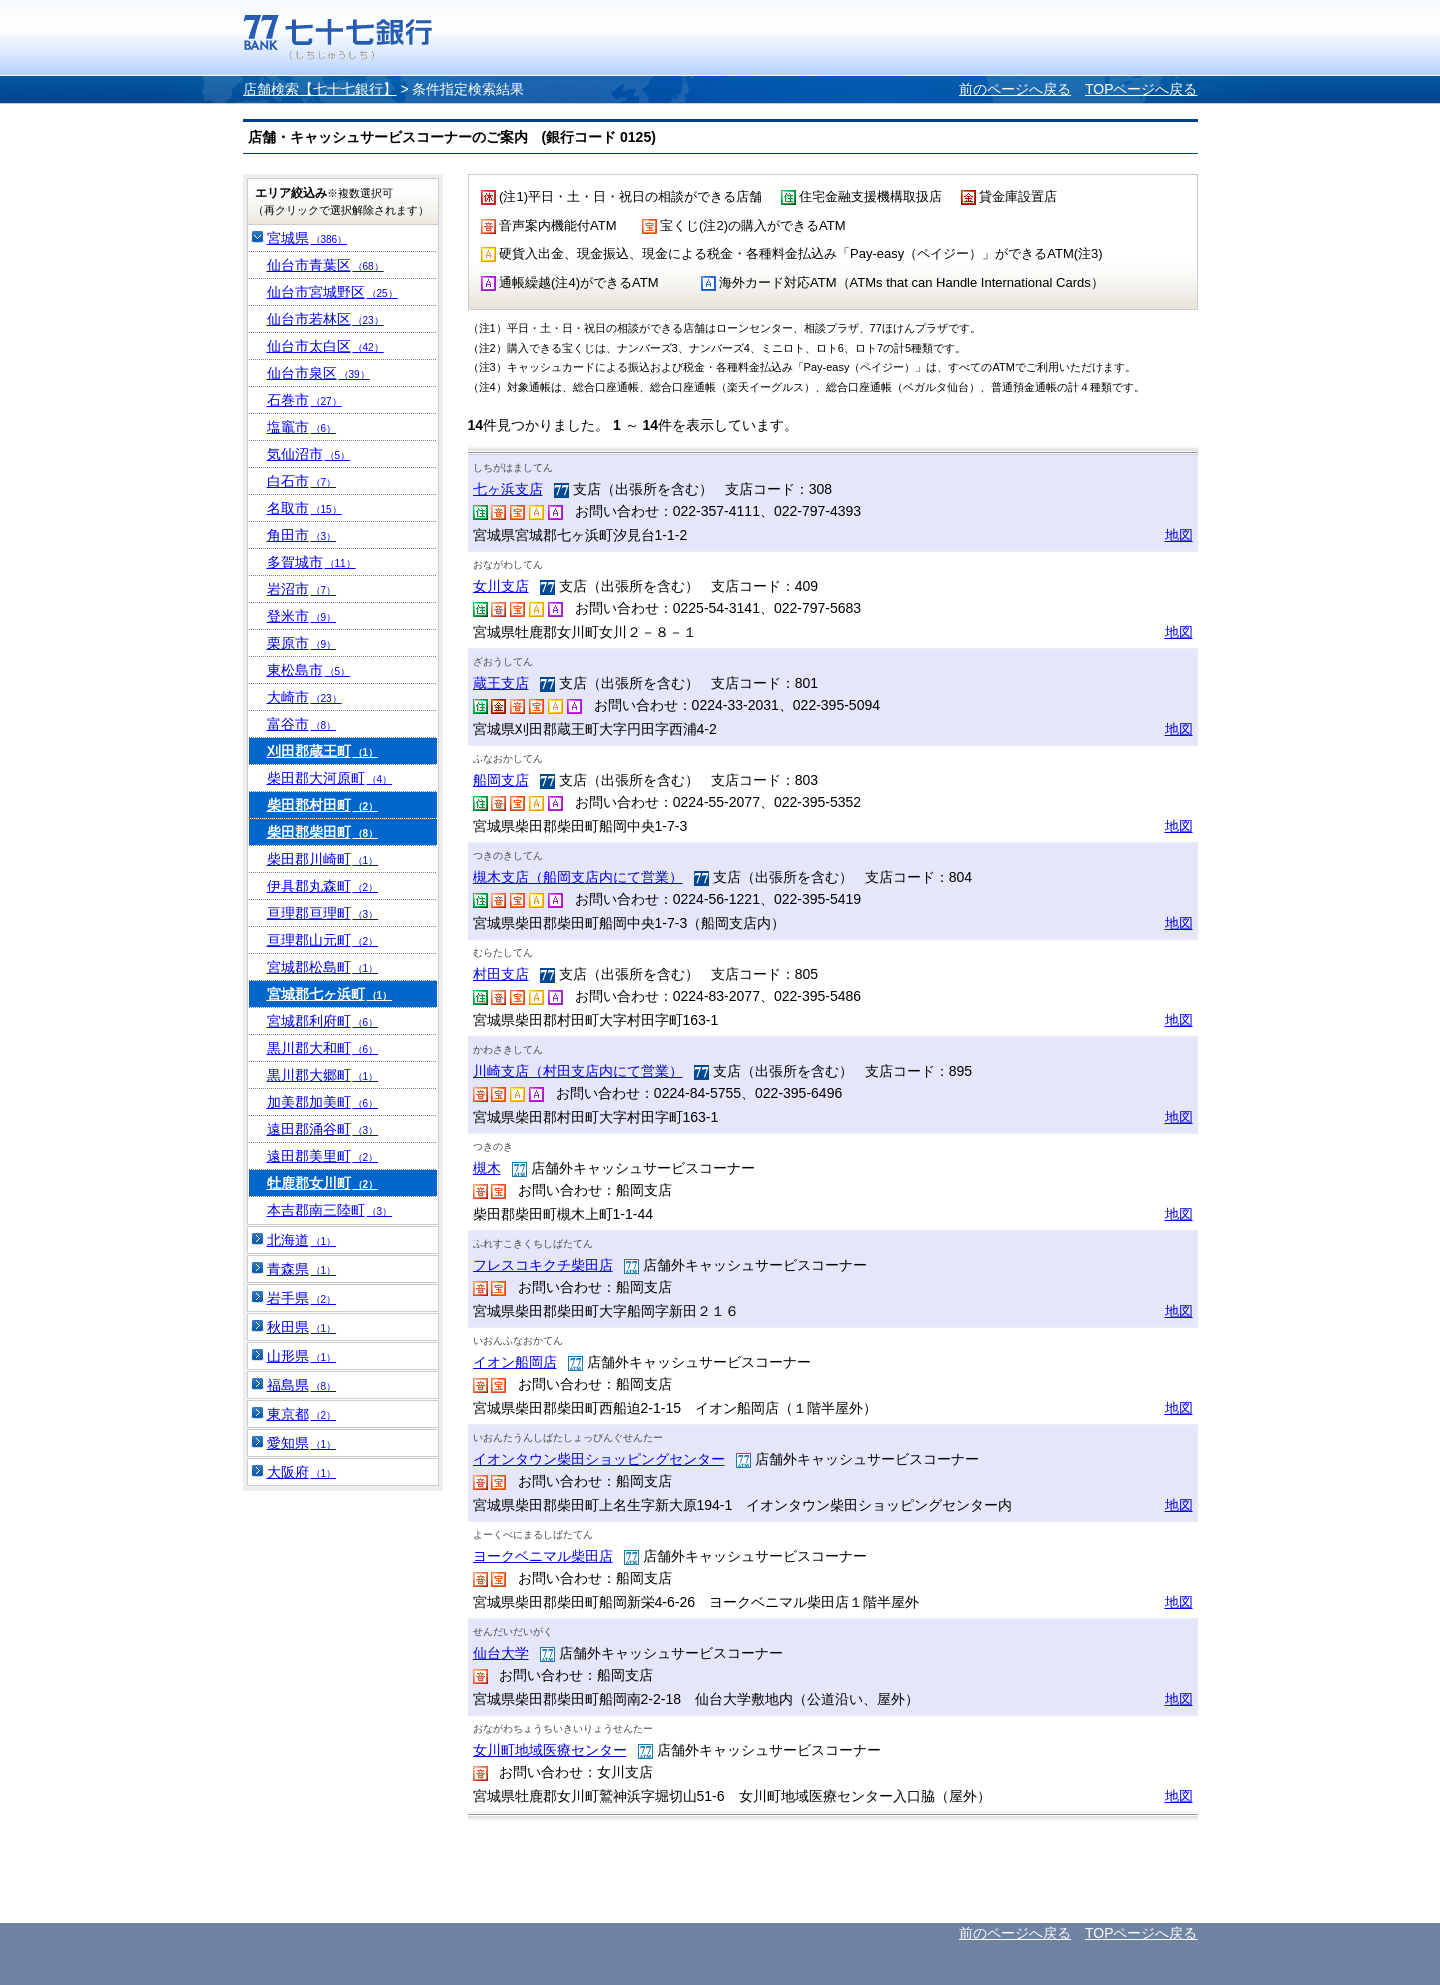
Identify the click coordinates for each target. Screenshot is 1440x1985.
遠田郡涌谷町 (323, 1129)
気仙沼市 (309, 454)
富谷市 (302, 724)
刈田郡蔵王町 (323, 751)
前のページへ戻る (1015, 89)
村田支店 (501, 974)
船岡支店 (501, 780)
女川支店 (501, 586)
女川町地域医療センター (550, 1750)
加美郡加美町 (323, 1102)
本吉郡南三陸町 (330, 1210)
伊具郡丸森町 (323, 886)
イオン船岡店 (515, 1362)
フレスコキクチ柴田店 (543, 1265)
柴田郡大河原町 (330, 778)
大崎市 (304, 697)
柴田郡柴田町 (323, 832)
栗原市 (302, 643)
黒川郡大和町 (323, 1048)
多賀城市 (311, 562)
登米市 (302, 616)
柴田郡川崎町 (323, 859)
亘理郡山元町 (323, 940)
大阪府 (302, 1472)
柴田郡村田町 (323, 805)
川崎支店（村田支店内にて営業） (578, 1071)
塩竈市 (302, 427)
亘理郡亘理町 (323, 913)
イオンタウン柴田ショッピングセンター (599, 1459)
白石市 (302, 481)
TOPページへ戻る (1141, 89)
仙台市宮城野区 (332, 292)
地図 (1179, 535)
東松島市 (309, 670)
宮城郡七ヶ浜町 (330, 994)
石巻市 (304, 400)
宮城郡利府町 (323, 1021)
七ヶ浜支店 (508, 489)
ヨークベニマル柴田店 (543, 1556)
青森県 (302, 1269)
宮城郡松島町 (323, 967)
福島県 (302, 1385)
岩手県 (302, 1298)
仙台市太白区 (325, 346)
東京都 (302, 1414)
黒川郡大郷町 (323, 1075)
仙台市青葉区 (325, 265)
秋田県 (302, 1327)
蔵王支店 (501, 683)
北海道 (302, 1240)
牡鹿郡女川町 (323, 1183)
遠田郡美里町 (323, 1156)
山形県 (302, 1356)
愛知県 (302, 1443)
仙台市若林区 (325, 319)
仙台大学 (501, 1653)
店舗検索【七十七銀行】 (320, 89)
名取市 (304, 508)
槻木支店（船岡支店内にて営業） (578, 877)
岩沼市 (302, 589)
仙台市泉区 (318, 373)
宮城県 (307, 238)
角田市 (302, 535)
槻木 (487, 1168)
